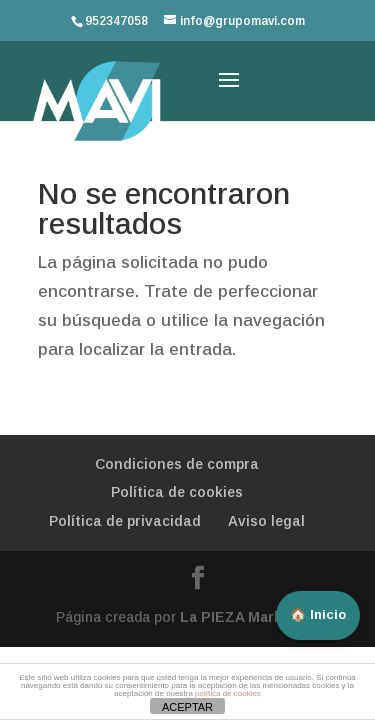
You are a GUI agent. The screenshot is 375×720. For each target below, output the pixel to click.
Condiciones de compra (177, 464)
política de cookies (228, 693)
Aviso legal (266, 521)
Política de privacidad (125, 521)
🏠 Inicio (318, 614)
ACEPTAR (187, 707)
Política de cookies (177, 492)
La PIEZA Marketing (249, 617)
